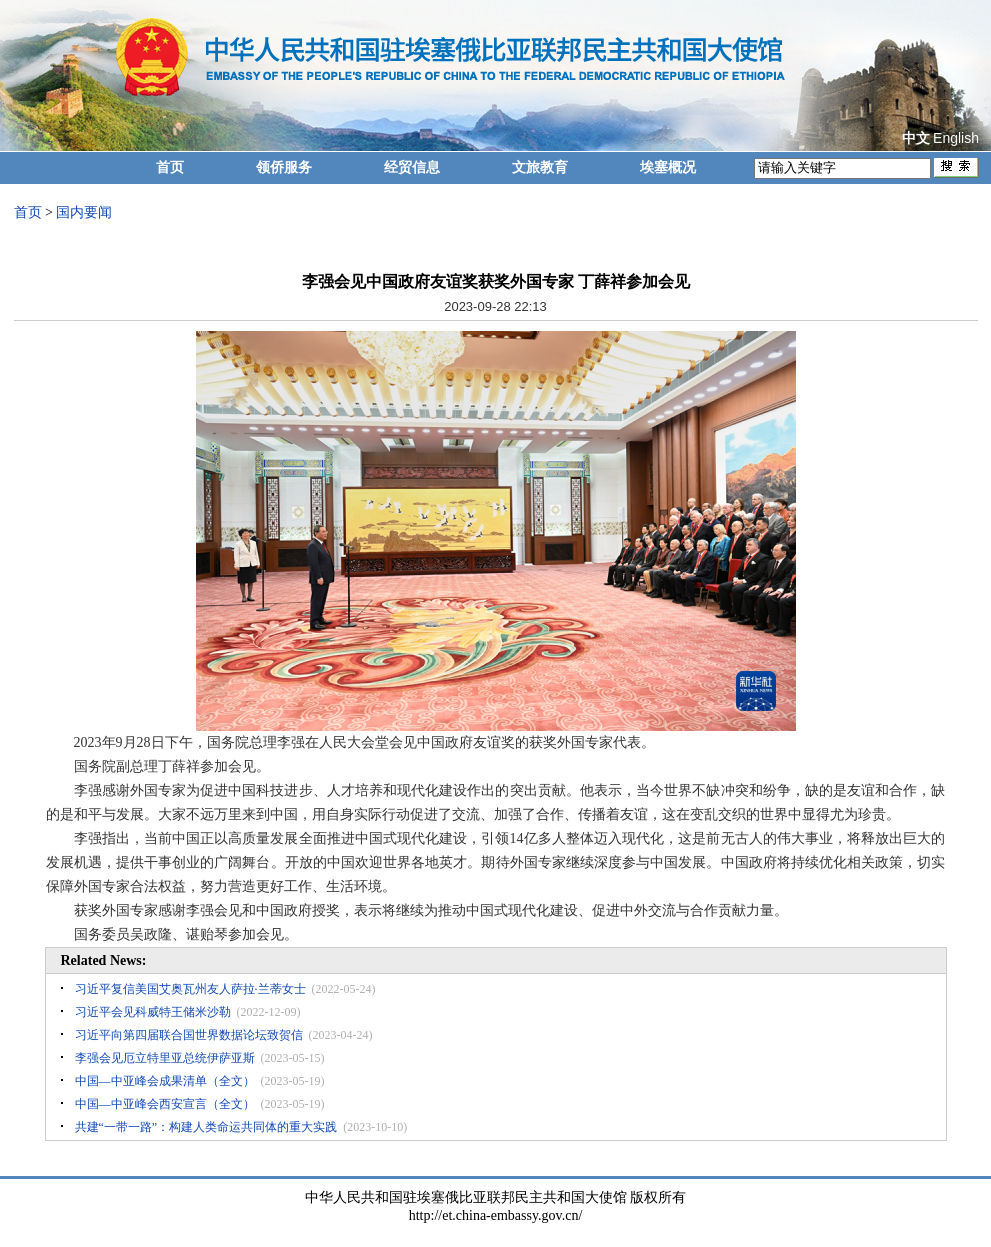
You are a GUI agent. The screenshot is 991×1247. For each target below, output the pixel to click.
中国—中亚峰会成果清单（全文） (165, 1081)
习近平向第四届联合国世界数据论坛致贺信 (189, 1035)
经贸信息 (412, 167)
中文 (916, 138)
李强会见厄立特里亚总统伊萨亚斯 (165, 1058)
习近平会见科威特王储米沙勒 (153, 1012)
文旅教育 (540, 167)
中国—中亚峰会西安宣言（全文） (165, 1104)
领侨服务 (284, 167)
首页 (170, 167)
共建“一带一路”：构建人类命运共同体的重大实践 (206, 1127)
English (956, 138)
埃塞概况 (668, 167)
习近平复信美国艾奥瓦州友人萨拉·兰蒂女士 (190, 989)
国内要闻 (84, 212)
